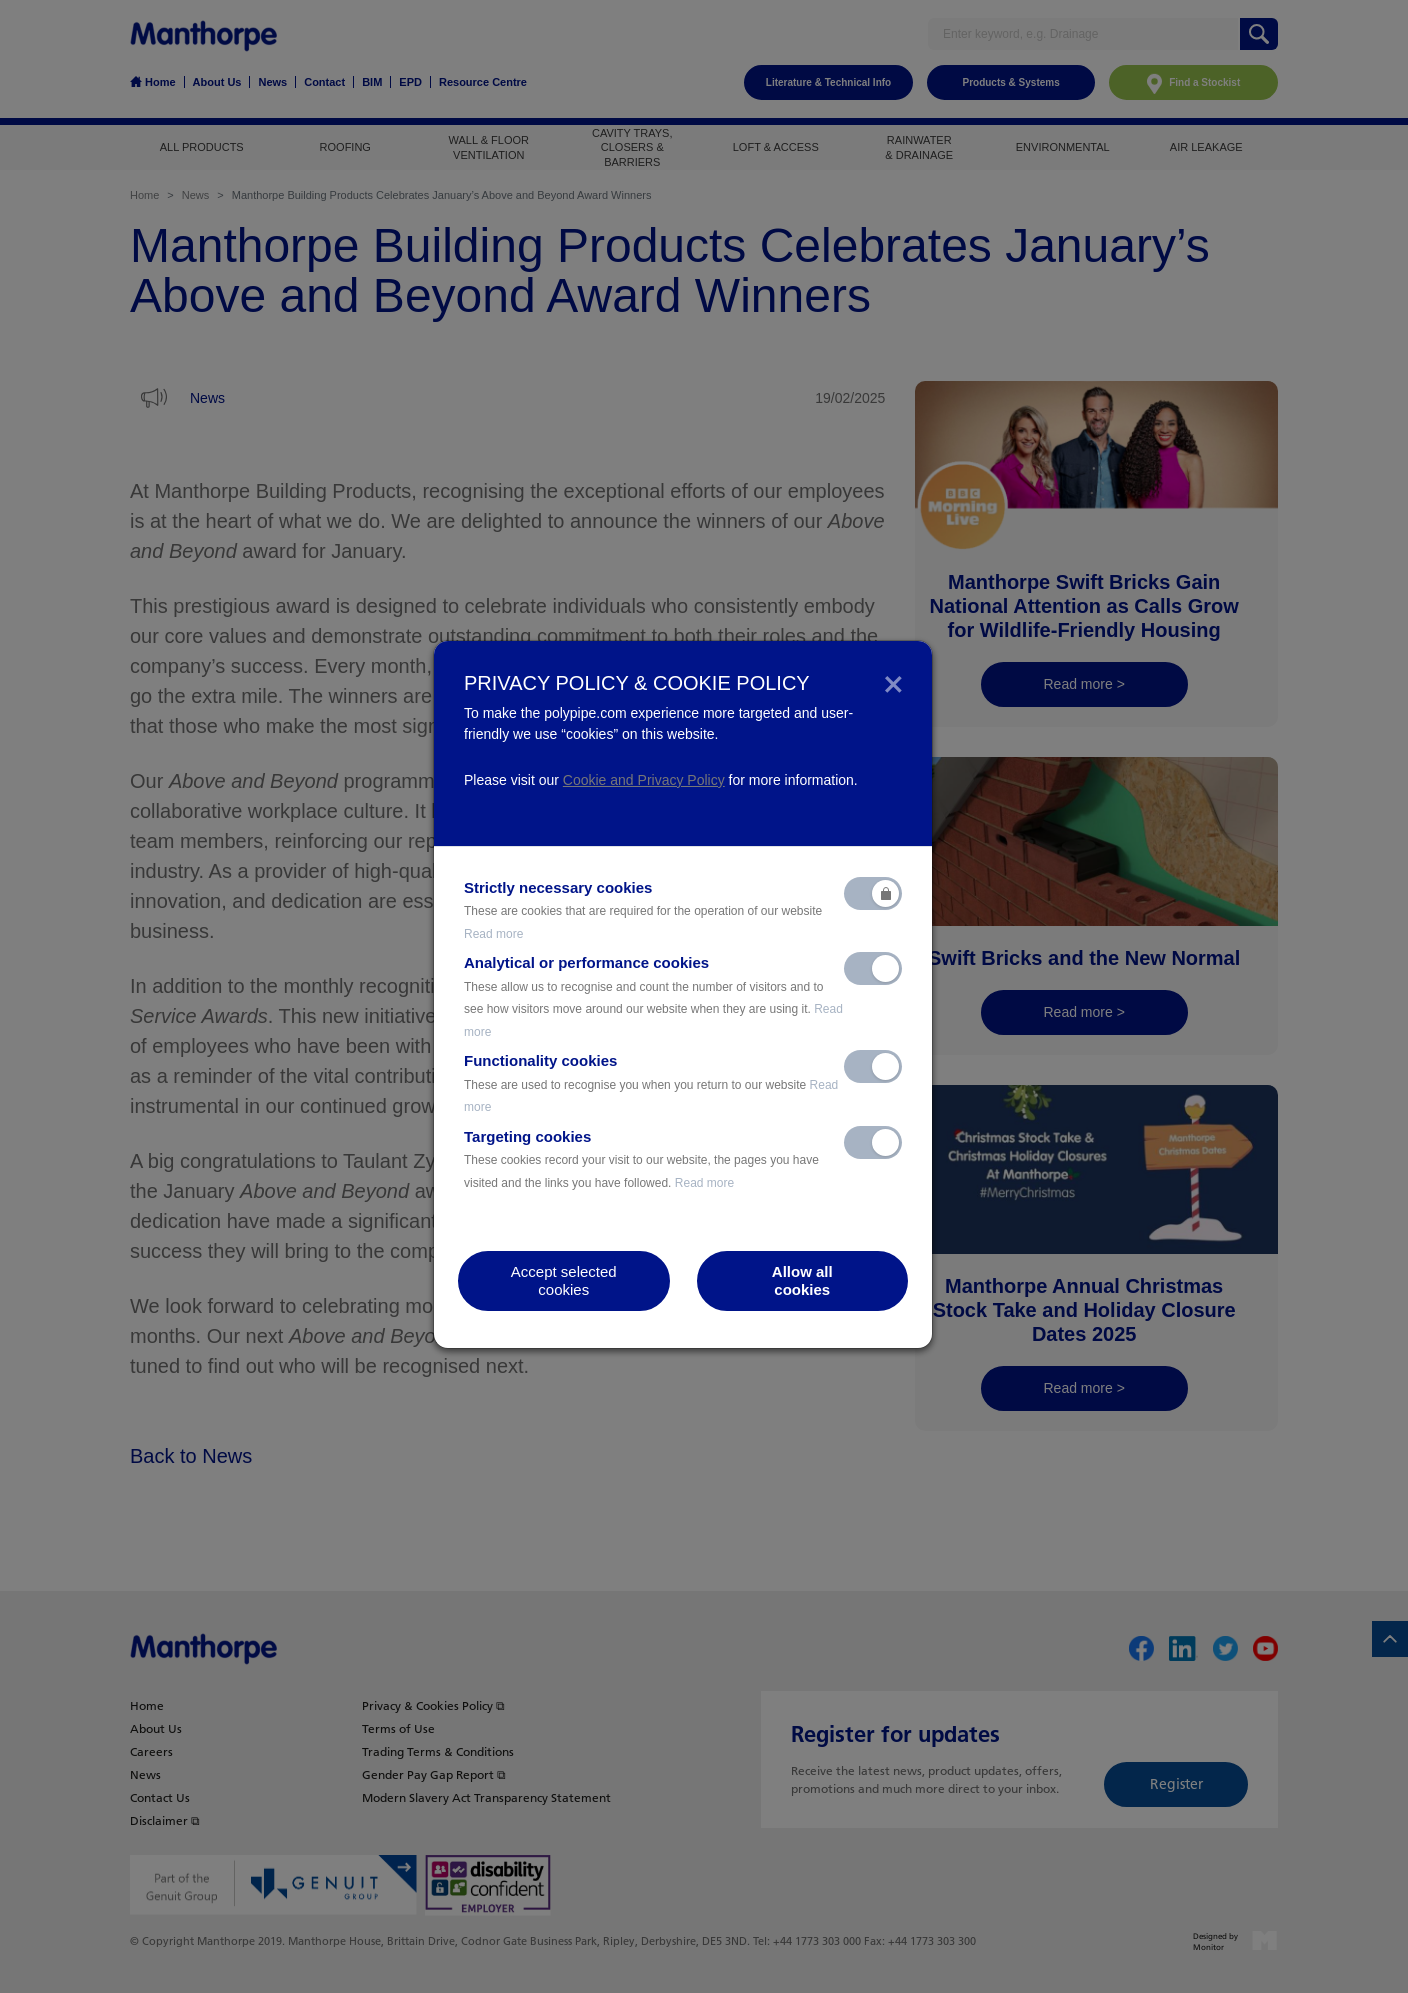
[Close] (893, 683)
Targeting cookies (641, 1159)
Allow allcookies (802, 1280)
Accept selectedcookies (564, 1280)
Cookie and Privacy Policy (644, 780)
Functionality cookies (651, 1083)
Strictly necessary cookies (643, 910)
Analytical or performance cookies (653, 996)
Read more (493, 934)
